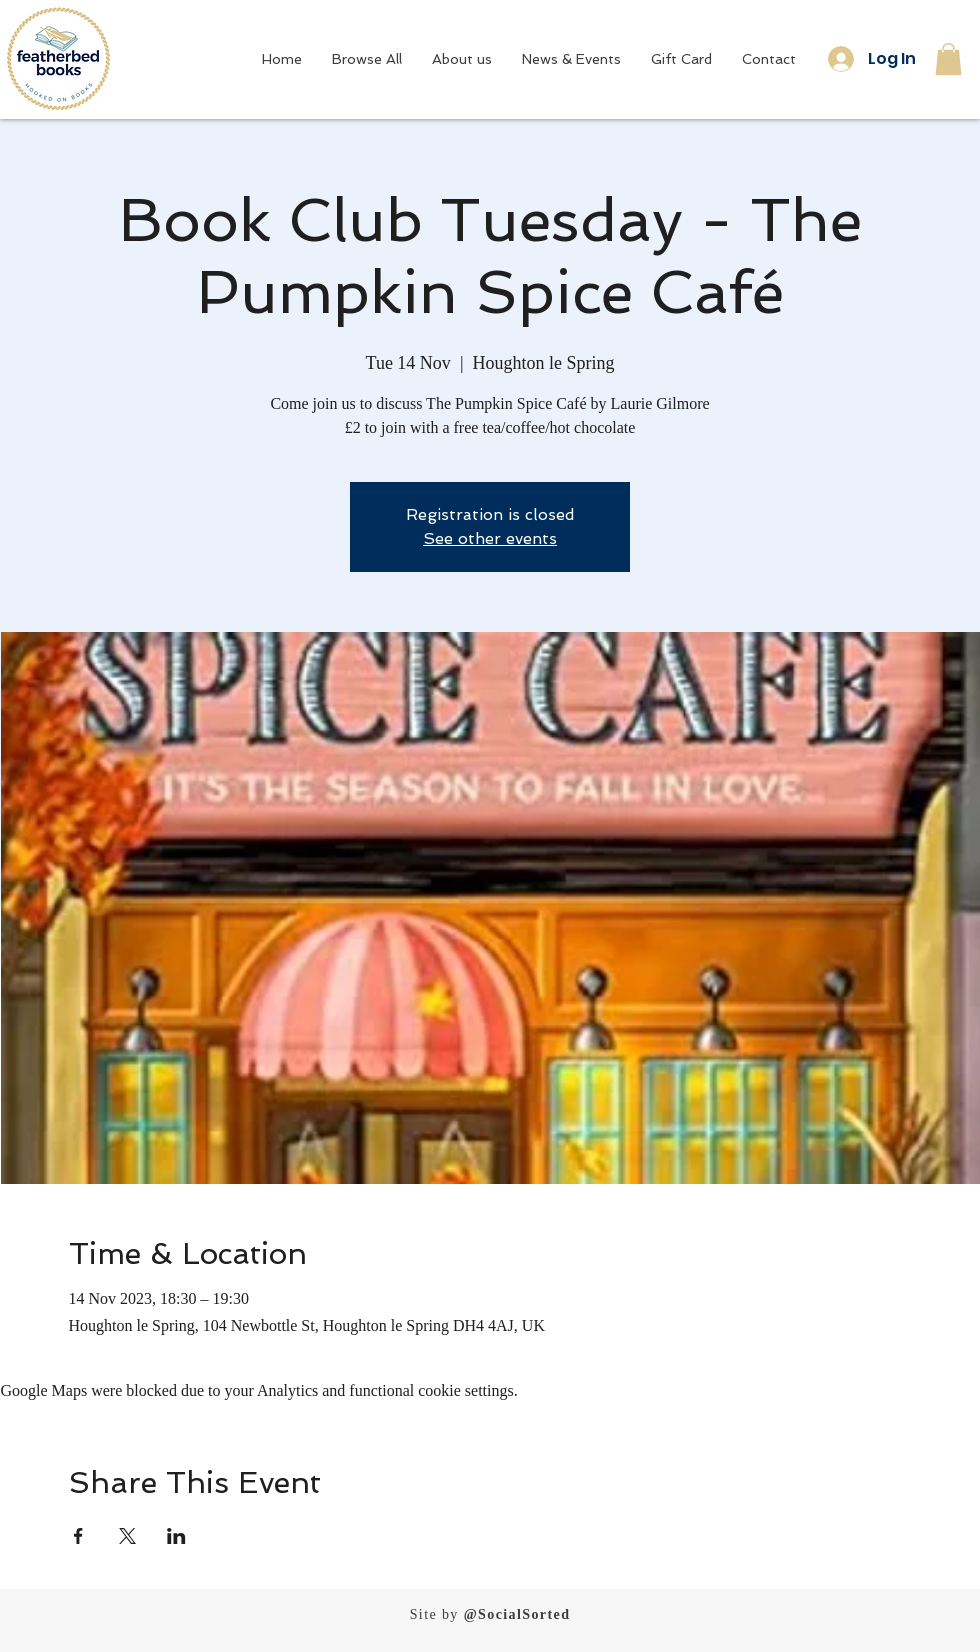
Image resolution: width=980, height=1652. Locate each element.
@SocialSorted (517, 1614)
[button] (948, 59)
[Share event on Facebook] (78, 1536)
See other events (490, 538)
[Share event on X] (127, 1536)
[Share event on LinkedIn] (176, 1536)
